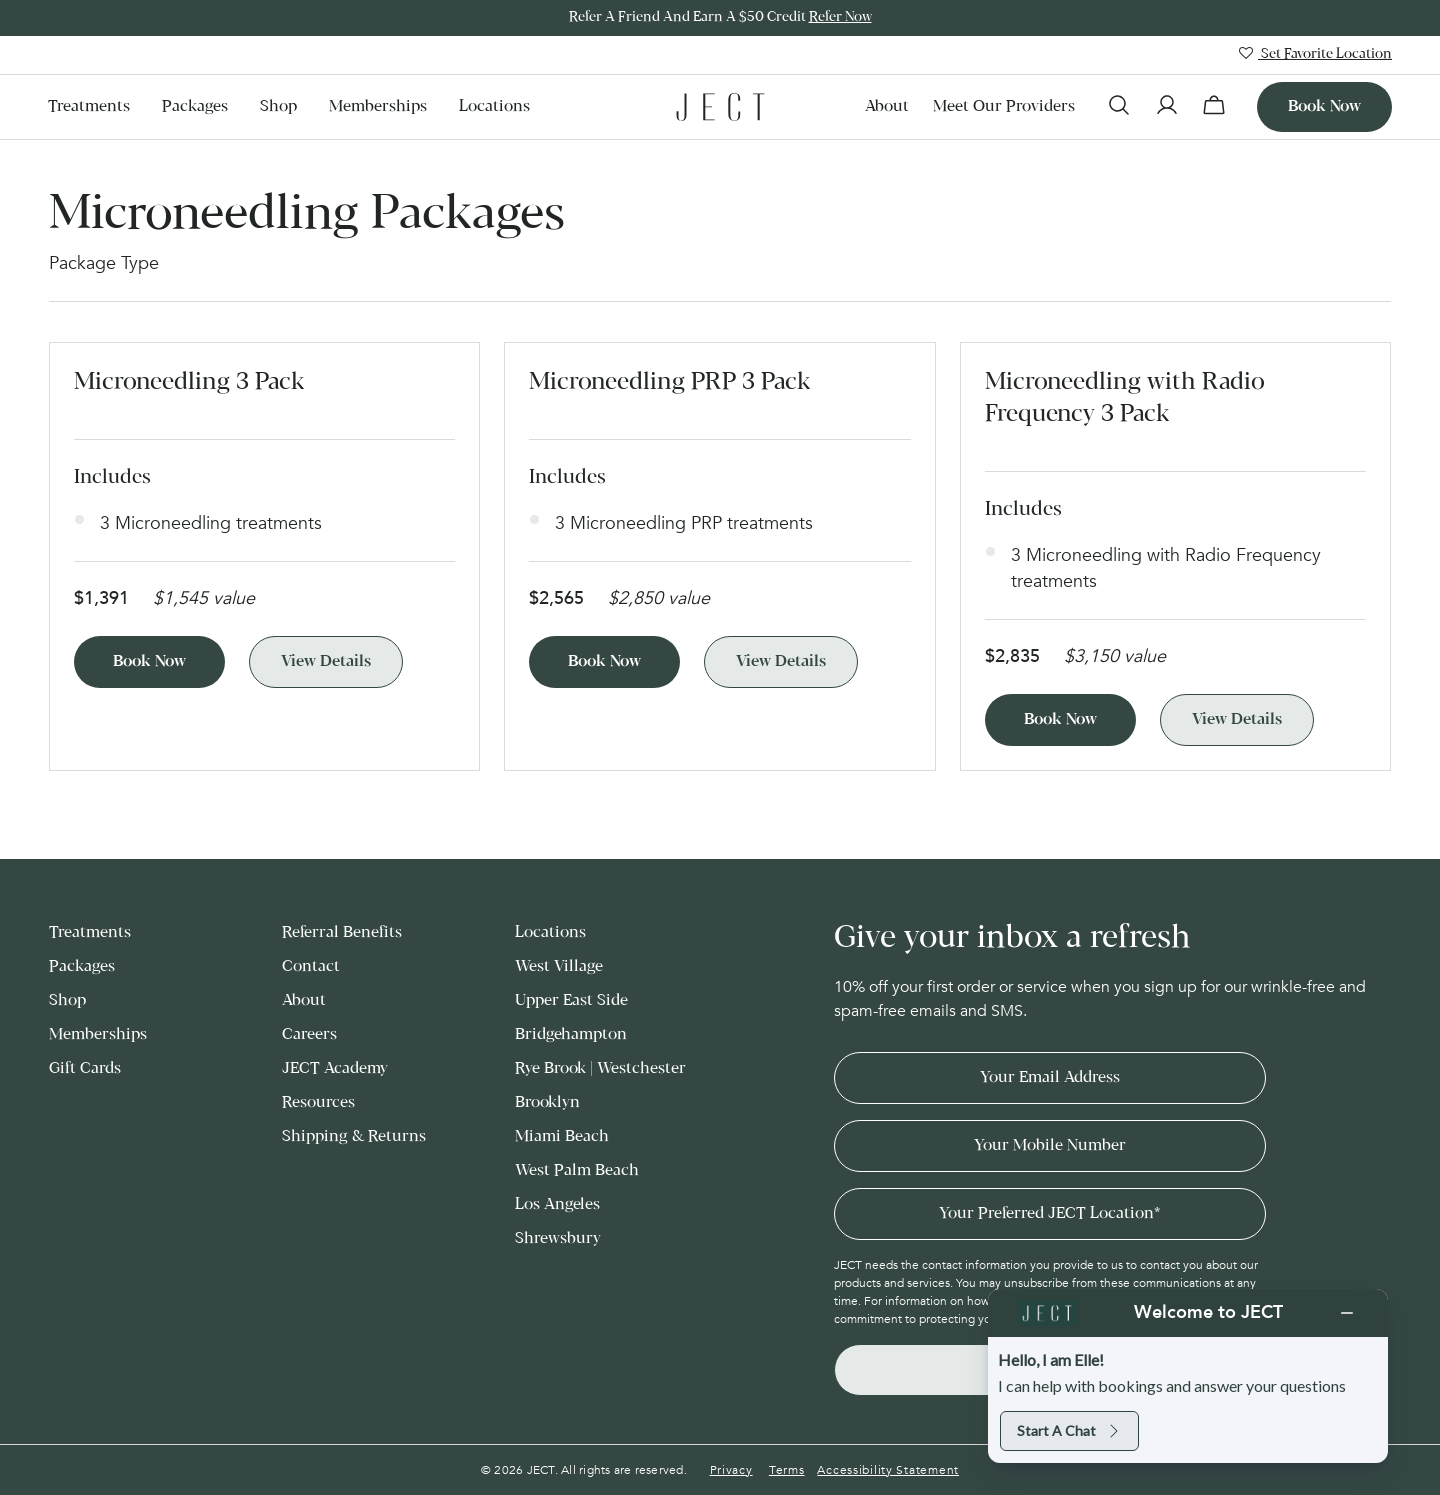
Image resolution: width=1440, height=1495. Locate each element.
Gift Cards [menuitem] (85, 1068)
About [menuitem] (887, 106)
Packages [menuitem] (195, 106)
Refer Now (840, 17)
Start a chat (1069, 1430)
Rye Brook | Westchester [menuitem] (600, 1068)
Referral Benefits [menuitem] (342, 932)
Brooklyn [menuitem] (547, 1102)
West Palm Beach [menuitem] (577, 1170)
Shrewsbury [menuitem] (558, 1238)
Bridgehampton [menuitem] (571, 1034)
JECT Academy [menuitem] (335, 1068)
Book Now (149, 661)
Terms (787, 1470)
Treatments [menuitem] (89, 106)
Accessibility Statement (888, 1470)
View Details (326, 661)
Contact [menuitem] (311, 966)
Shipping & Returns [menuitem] (354, 1136)
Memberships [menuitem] (378, 106)
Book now (1324, 106)
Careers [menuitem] (309, 1034)
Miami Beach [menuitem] (562, 1136)
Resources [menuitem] (318, 1102)
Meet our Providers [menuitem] (1004, 106)
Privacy (731, 1470)
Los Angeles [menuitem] (557, 1204)
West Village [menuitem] (559, 966)
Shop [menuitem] (278, 106)
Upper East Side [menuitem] (571, 1000)
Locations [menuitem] (494, 106)
